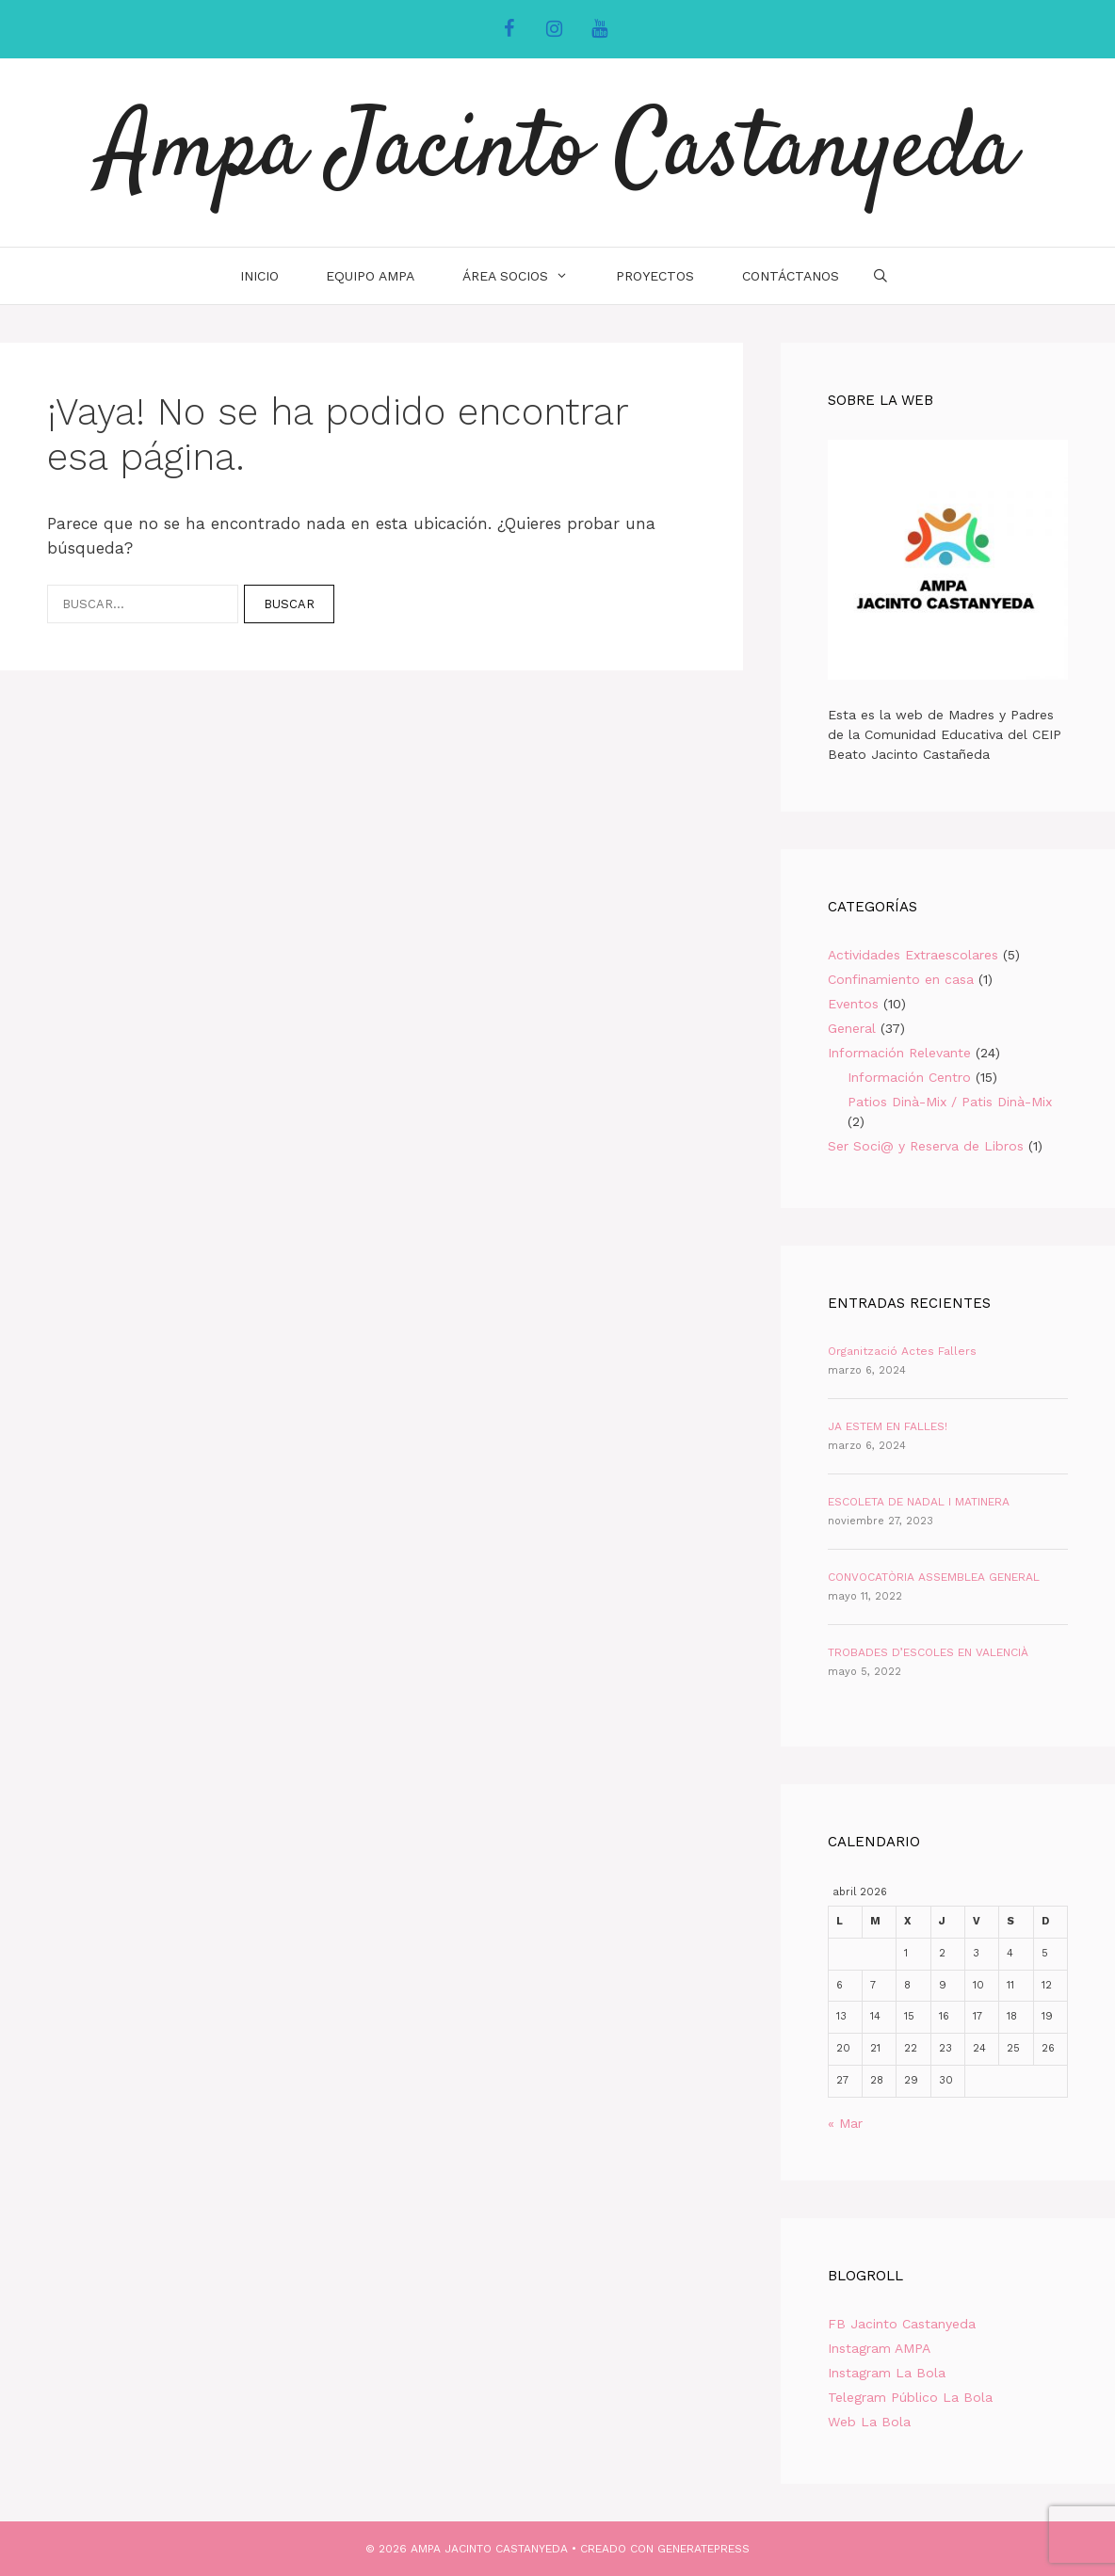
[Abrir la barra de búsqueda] (880, 276)
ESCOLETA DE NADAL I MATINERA (919, 1501)
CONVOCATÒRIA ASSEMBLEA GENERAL (934, 1577)
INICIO (259, 275)
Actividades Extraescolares (913, 954)
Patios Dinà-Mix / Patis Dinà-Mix (950, 1101)
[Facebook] (508, 29)
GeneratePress (703, 2548)
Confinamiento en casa (901, 979)
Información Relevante (899, 1052)
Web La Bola (869, 2421)
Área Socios (526, 276)
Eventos (853, 1003)
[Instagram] (554, 29)
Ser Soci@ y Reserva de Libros (926, 1145)
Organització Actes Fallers (902, 1351)
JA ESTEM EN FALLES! (887, 1426)
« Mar (845, 2123)
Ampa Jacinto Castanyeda (558, 152)
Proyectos (655, 275)
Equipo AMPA (370, 275)
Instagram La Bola (886, 2372)
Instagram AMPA (879, 2348)
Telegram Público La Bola (910, 2397)
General (852, 1028)
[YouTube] (599, 29)
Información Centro (909, 1077)
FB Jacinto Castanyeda (902, 2323)
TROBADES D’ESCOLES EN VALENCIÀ (928, 1652)
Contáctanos (790, 275)
